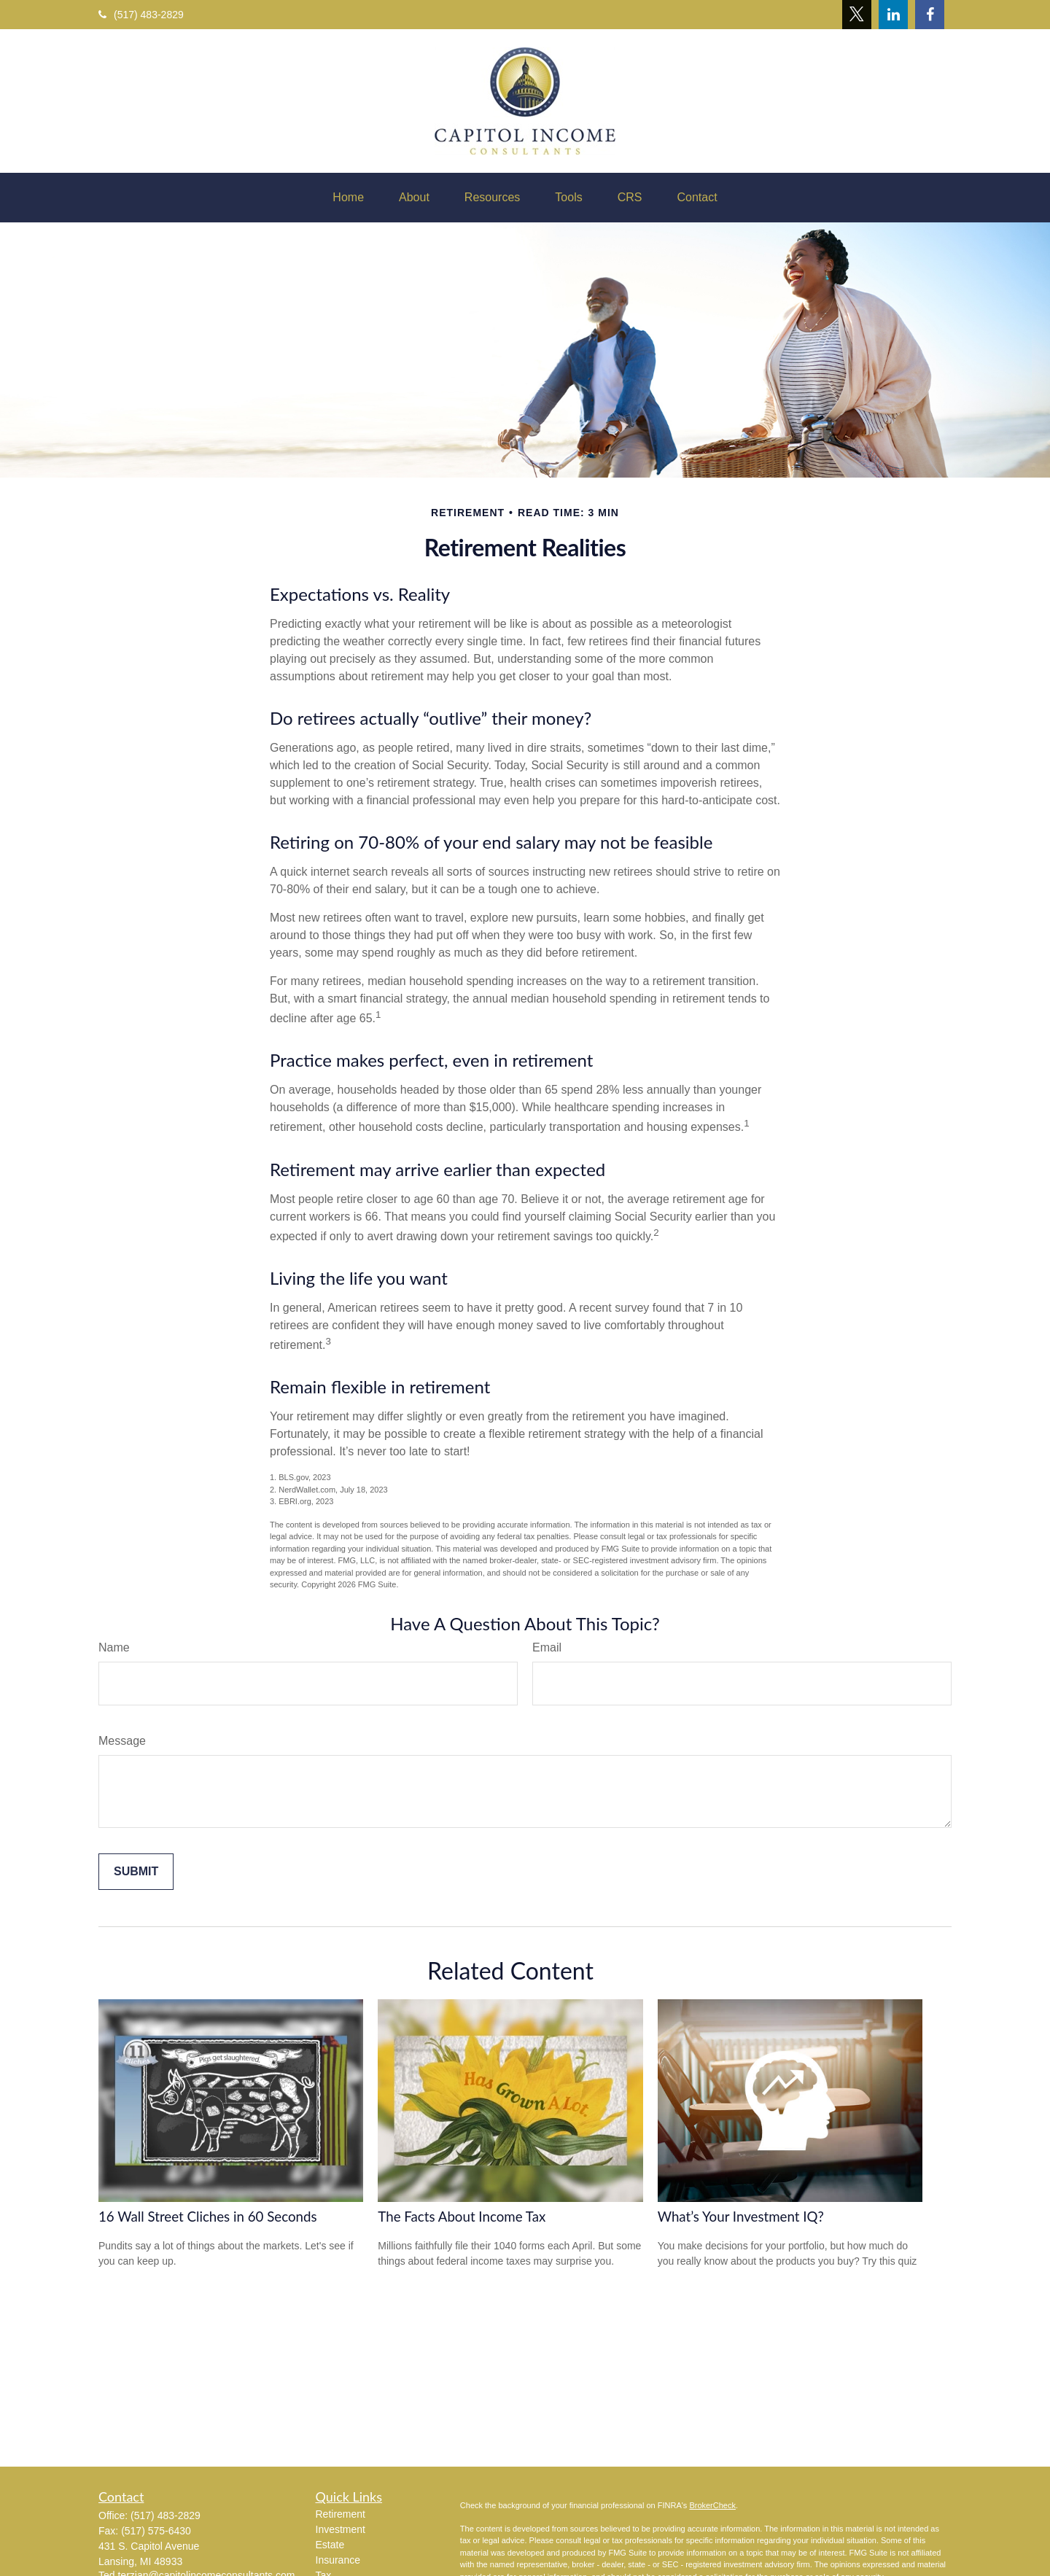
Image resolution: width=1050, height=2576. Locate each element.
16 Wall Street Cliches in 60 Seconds (207, 2217)
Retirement (340, 2514)
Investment (340, 2529)
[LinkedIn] (893, 14)
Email (546, 1647)
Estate (330, 2544)
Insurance (338, 2560)
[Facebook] (929, 14)
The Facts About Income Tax (461, 2217)
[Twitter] (856, 14)
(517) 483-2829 (141, 14)
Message (122, 1741)
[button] (348, 197)
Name (114, 1647)
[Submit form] (136, 1871)
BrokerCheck (712, 2505)
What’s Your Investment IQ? (741, 2217)
